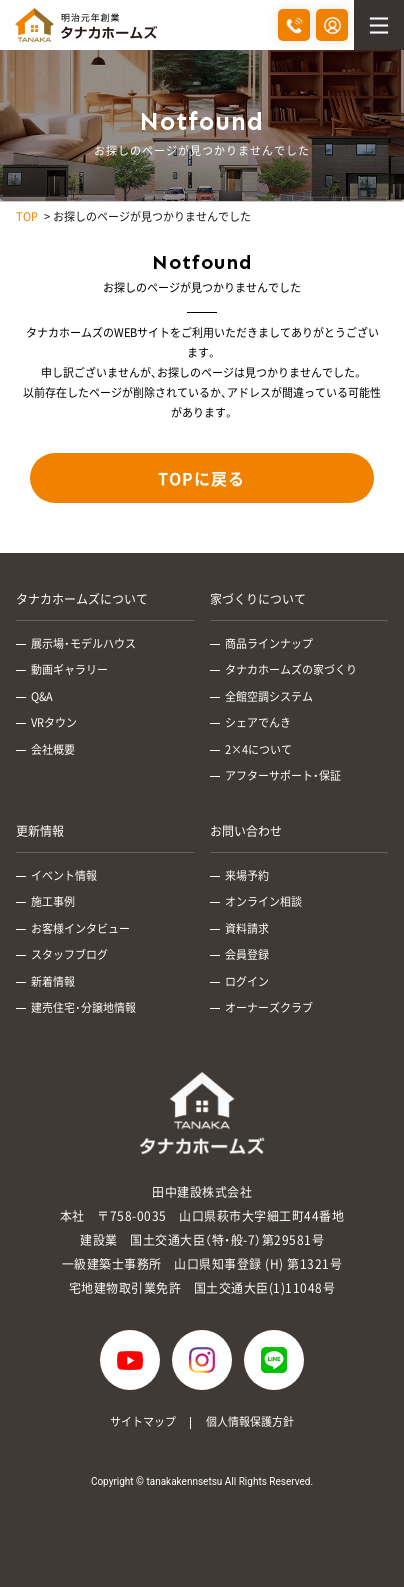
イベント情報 (64, 875)
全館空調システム (269, 696)
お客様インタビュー (80, 928)
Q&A (42, 696)
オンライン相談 (263, 901)
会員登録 (247, 954)
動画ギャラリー (69, 669)
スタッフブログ (69, 954)
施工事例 (53, 901)
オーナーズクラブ (269, 1007)
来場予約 (247, 875)
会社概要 (53, 749)
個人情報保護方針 (250, 1421)
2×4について (258, 749)
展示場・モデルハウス (83, 643)
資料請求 (247, 928)
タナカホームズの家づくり (291, 669)
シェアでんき (258, 722)
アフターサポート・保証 (283, 775)
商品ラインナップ (269, 643)
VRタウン (54, 722)
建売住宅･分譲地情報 (83, 1007)
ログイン (247, 981)
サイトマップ (143, 1421)
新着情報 (53, 981)
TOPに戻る (201, 478)
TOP (27, 216)
